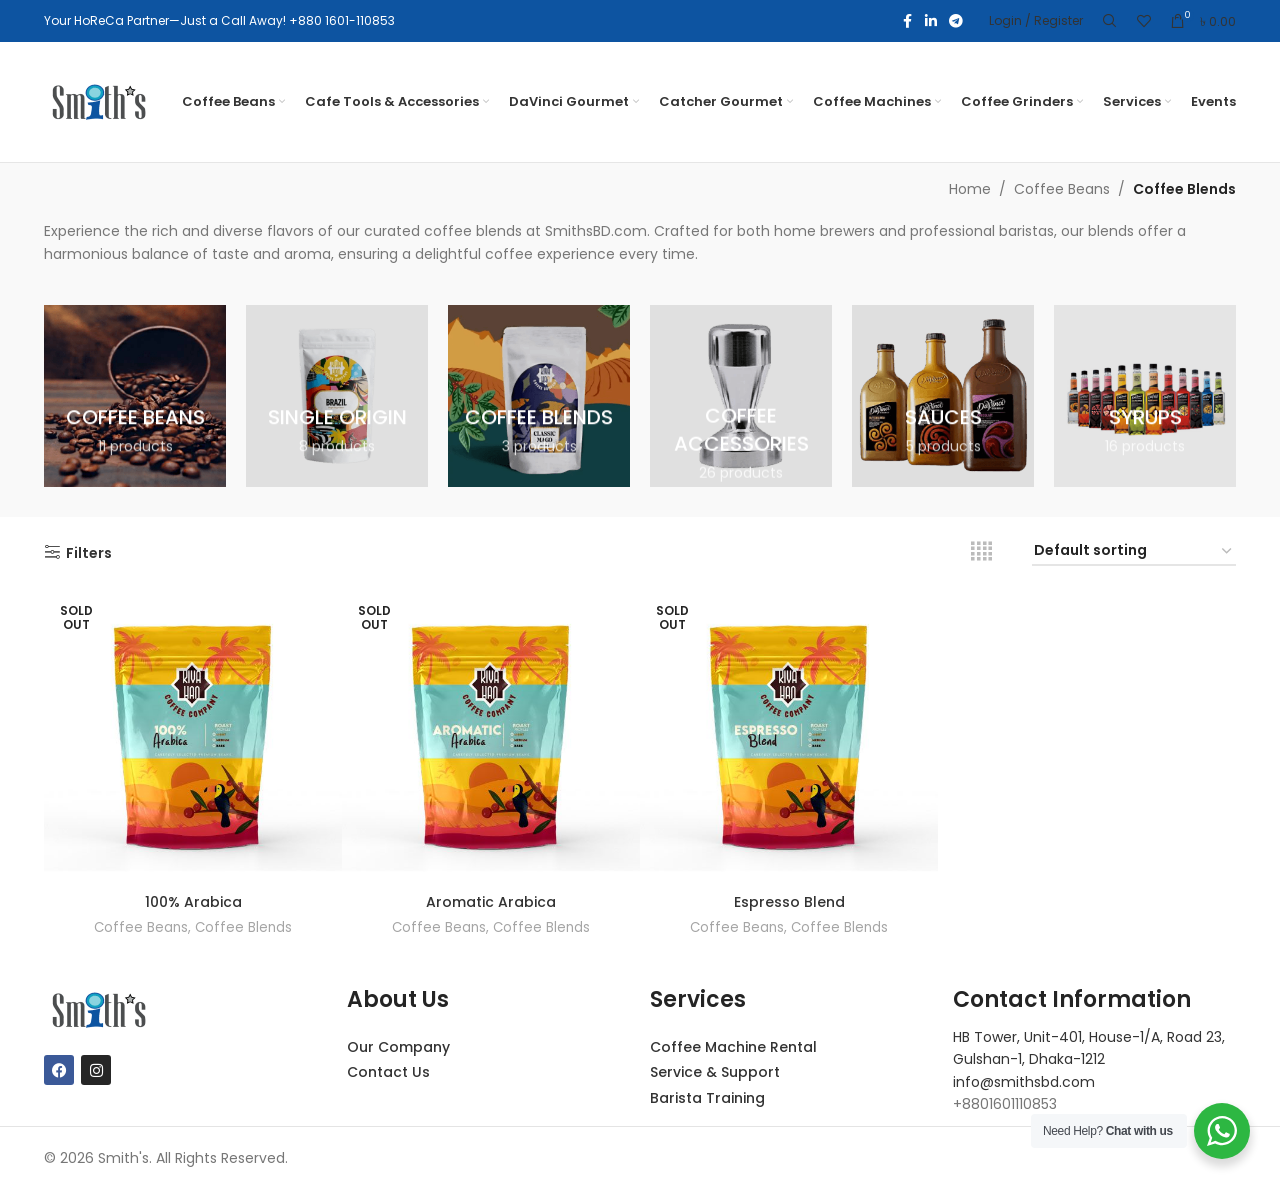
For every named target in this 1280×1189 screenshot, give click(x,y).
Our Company (398, 1047)
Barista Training (707, 1098)
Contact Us (388, 1072)
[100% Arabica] (193, 735)
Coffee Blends (243, 927)
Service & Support (715, 1072)
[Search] (1110, 21)
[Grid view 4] (981, 551)
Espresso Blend (789, 902)
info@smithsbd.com (1024, 1082)
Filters (89, 552)
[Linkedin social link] (931, 21)
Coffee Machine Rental (733, 1047)
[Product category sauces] (943, 396)
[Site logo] (99, 101)
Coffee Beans (1062, 189)
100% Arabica (193, 902)
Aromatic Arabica (491, 902)
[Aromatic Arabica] (491, 735)
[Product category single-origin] (337, 396)
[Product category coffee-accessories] (741, 396)
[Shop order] (1134, 551)
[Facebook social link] (907, 21)
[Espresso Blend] (789, 735)
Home (970, 189)
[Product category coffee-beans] (135, 396)
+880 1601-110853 (342, 20)
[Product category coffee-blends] (539, 396)
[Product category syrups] (1145, 396)
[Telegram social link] (956, 21)
